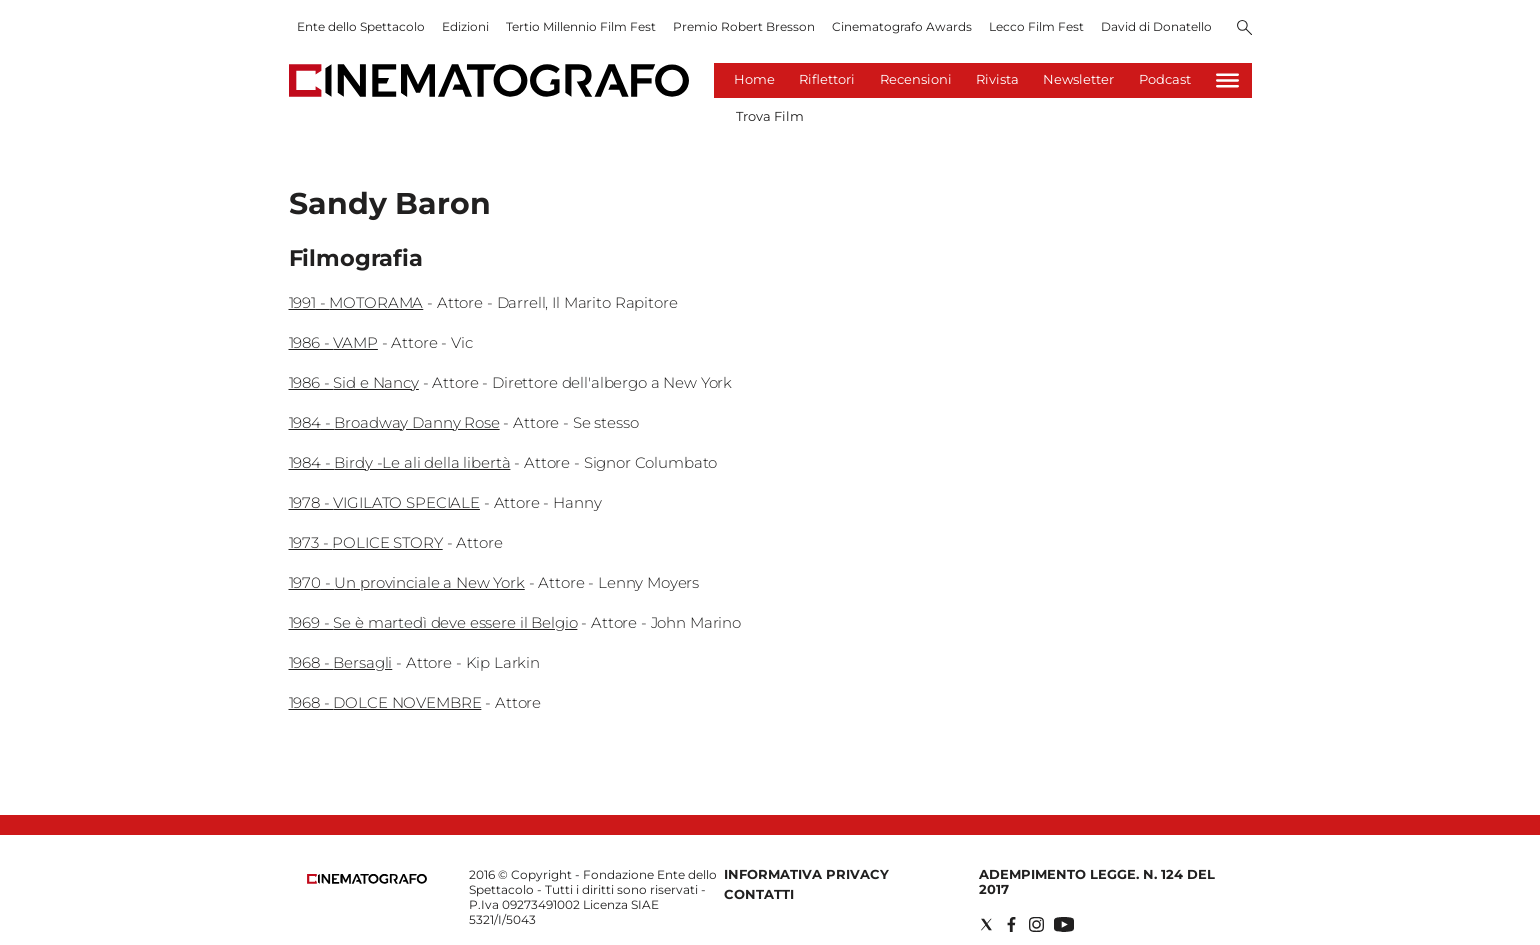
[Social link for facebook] (1011, 924)
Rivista (997, 79)
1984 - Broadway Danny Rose (394, 422)
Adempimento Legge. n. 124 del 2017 (1097, 881)
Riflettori (827, 79)
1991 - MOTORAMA (356, 302)
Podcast (1165, 79)
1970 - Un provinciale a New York (407, 582)
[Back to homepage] (367, 879)
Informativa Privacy (806, 874)
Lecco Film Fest (1036, 26)
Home (754, 79)
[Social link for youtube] (1064, 924)
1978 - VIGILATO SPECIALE (384, 502)
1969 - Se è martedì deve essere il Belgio (433, 622)
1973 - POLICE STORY (366, 542)
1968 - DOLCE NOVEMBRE (385, 702)
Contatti (759, 894)
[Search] (1244, 29)
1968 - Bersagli (341, 662)
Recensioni (916, 79)
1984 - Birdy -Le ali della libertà (400, 462)
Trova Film (770, 116)
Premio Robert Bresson (744, 26)
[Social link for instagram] (1036, 924)
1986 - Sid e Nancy (354, 382)
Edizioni (465, 26)
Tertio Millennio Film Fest (581, 26)
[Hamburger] (1227, 80)
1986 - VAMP (333, 342)
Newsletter (1078, 79)
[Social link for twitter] (986, 924)
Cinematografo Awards (902, 26)
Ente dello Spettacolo (361, 26)
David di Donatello (1156, 26)
